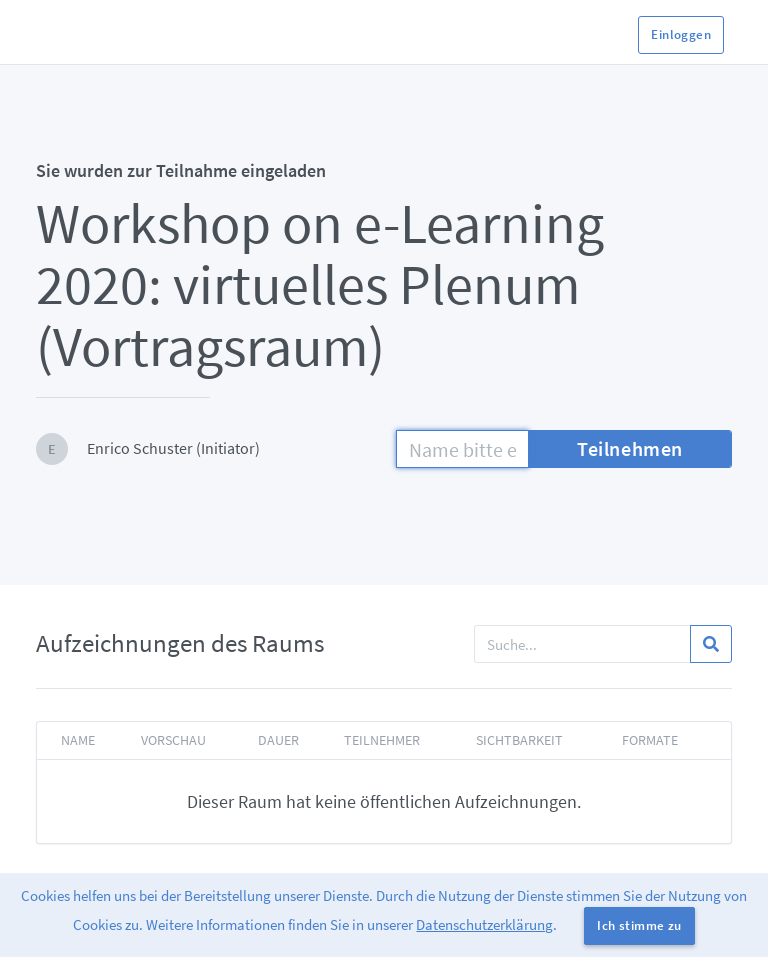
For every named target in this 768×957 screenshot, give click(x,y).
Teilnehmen (630, 448)
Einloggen (681, 34)
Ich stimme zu (639, 925)
